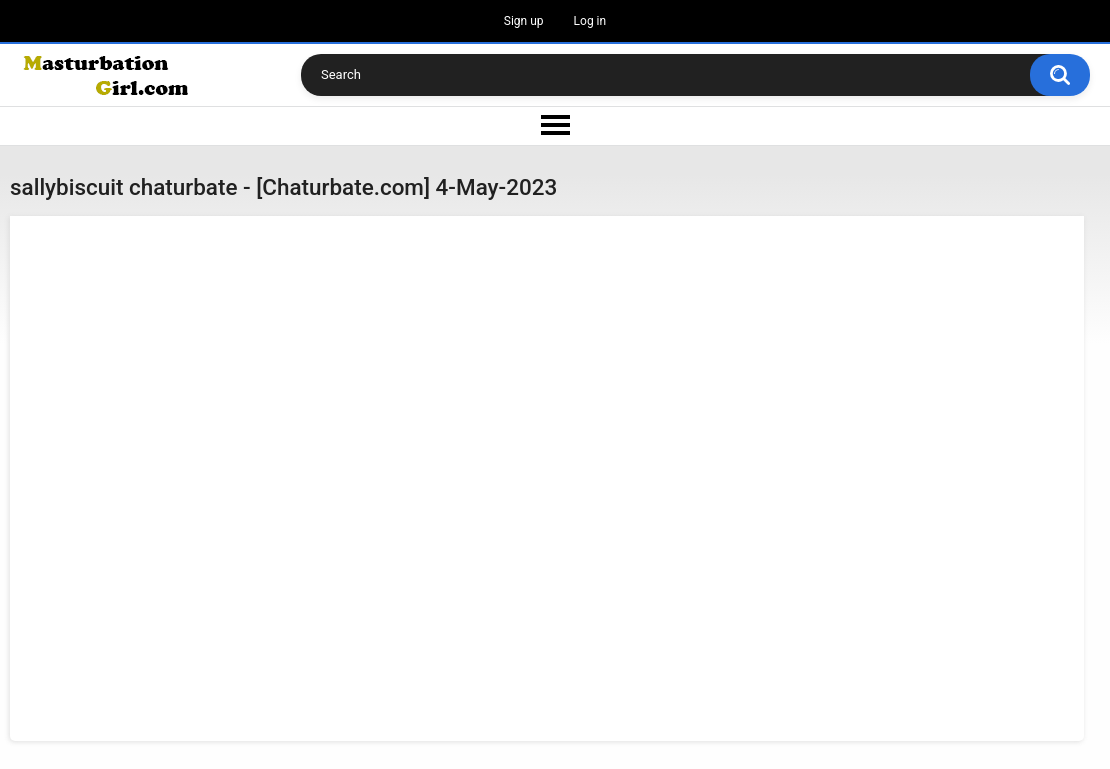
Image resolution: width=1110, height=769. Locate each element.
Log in (590, 21)
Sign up (524, 21)
